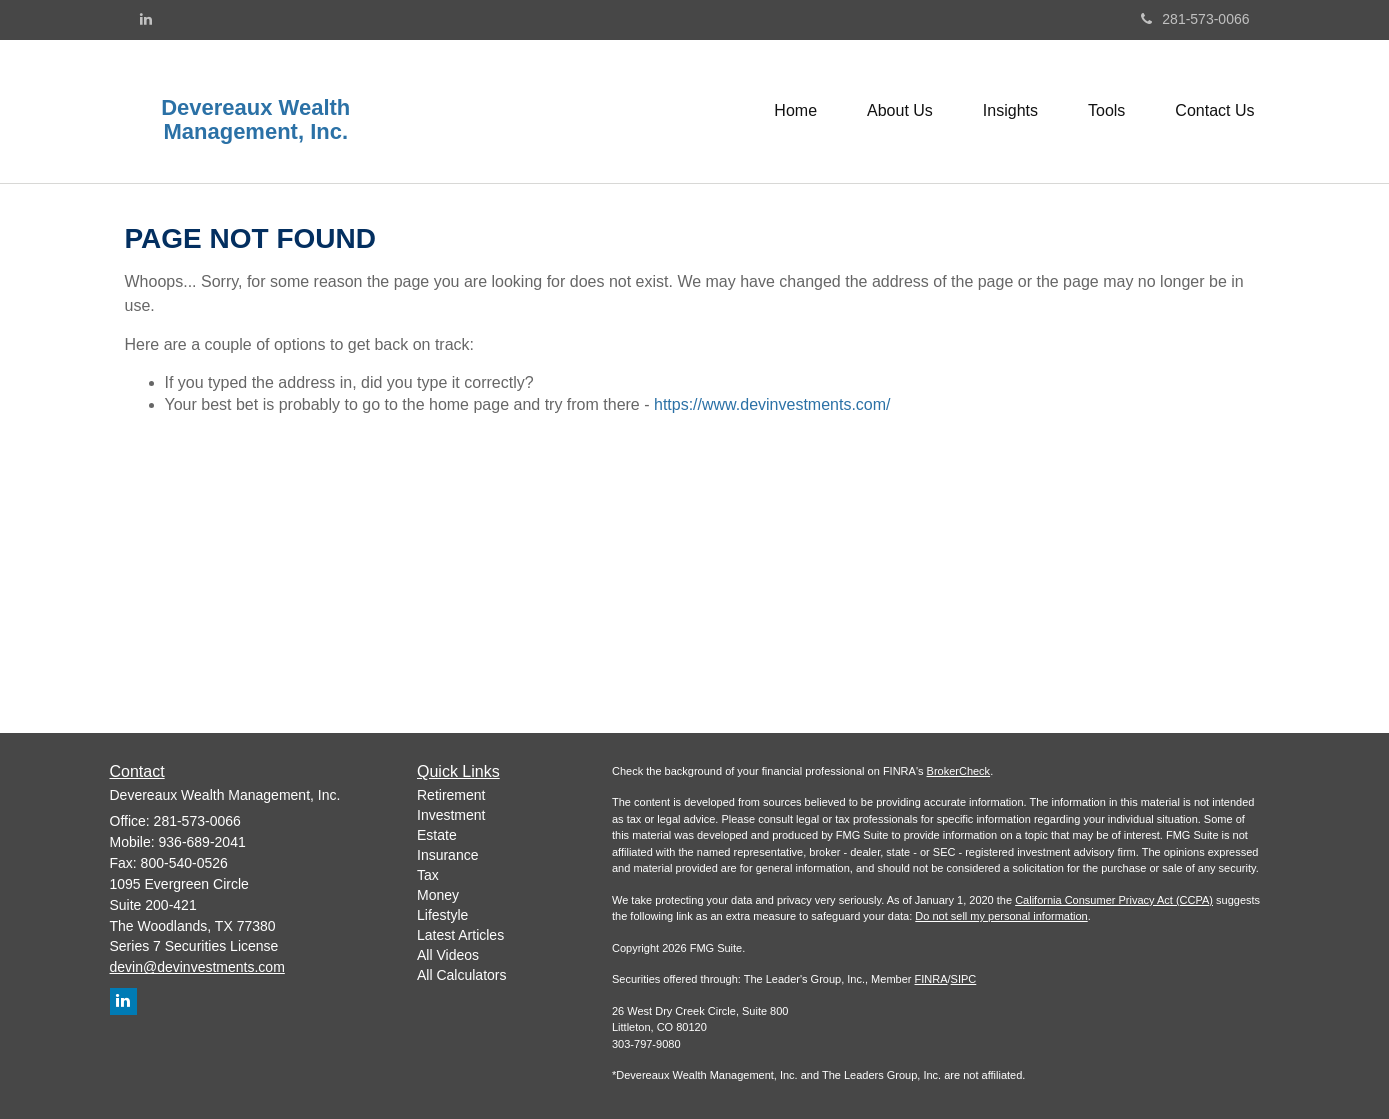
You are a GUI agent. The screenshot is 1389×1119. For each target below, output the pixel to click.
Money (438, 895)
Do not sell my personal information (1001, 916)
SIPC (964, 979)
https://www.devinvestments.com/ (772, 404)
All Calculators (461, 975)
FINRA (931, 979)
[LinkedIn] (146, 19)
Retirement (451, 795)
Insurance (447, 855)
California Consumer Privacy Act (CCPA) (1114, 900)
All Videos (448, 955)
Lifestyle (442, 915)
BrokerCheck (959, 771)
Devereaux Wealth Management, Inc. (255, 120)
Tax (428, 875)
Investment (451, 815)
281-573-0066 (1195, 19)
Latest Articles (460, 935)
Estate (437, 835)
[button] (900, 111)
